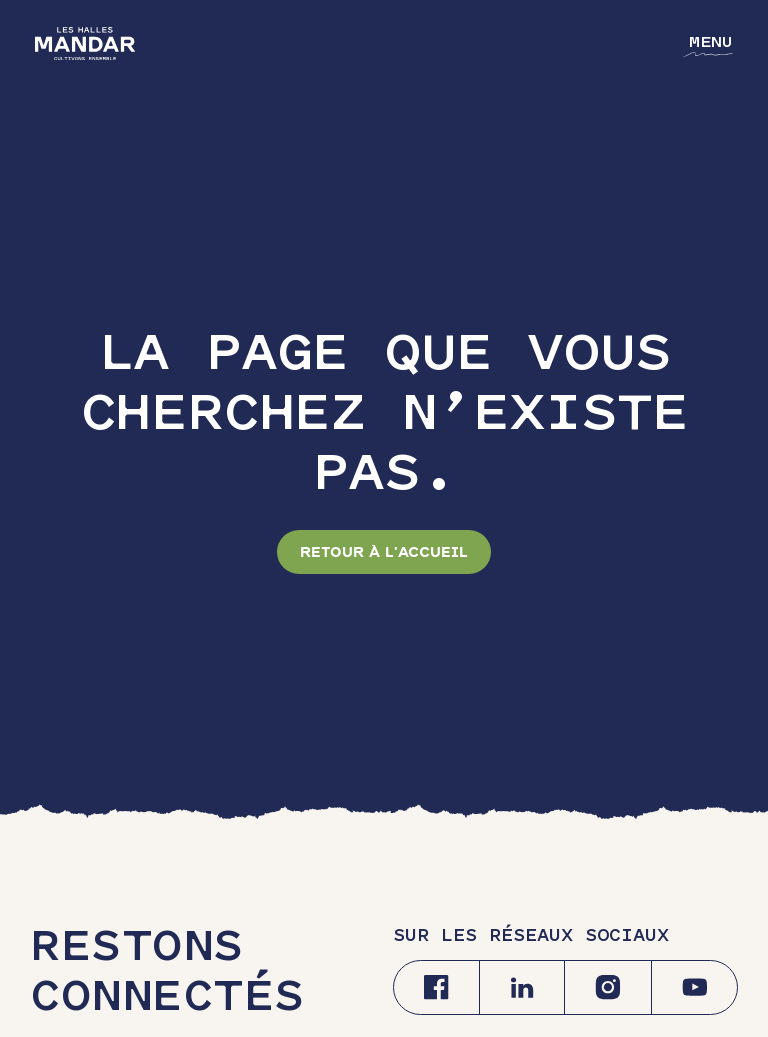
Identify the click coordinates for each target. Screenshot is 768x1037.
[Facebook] (436, 987)
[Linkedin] (522, 987)
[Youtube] (694, 987)
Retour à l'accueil (384, 552)
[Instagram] (608, 987)
